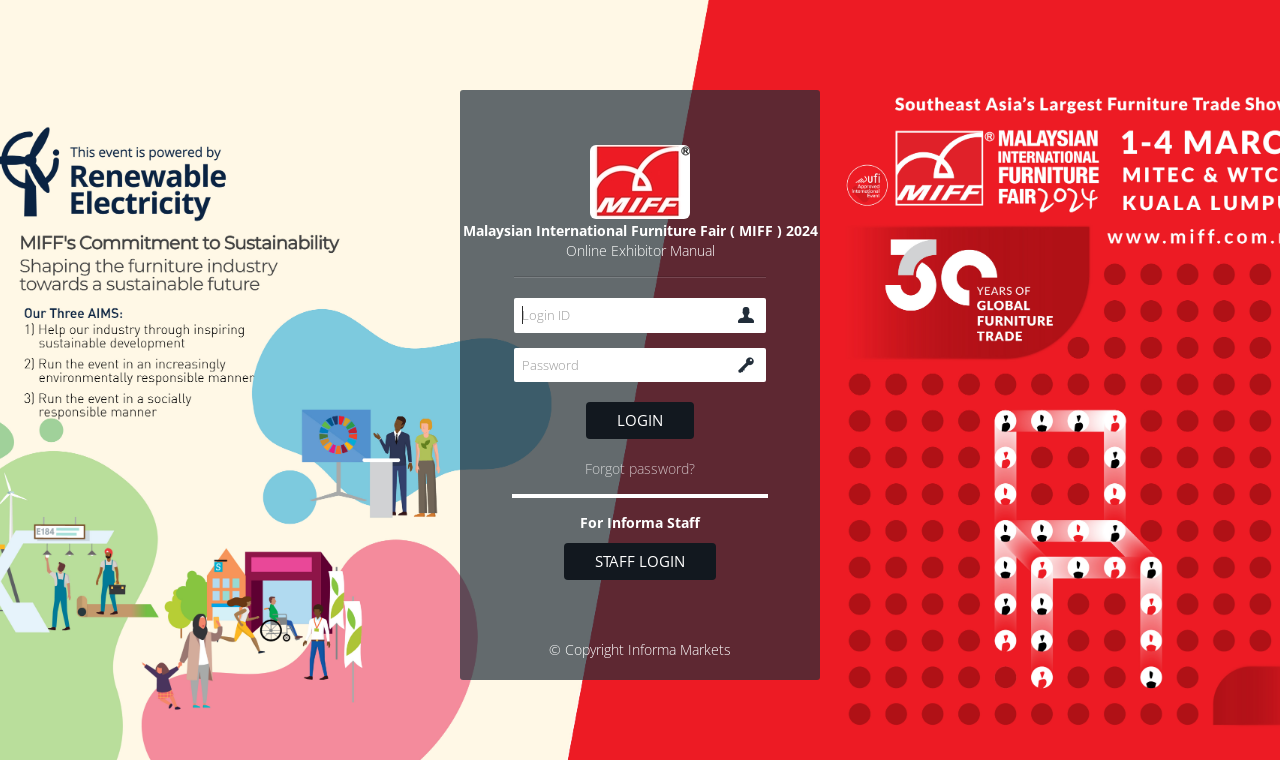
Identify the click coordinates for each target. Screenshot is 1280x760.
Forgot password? (640, 468)
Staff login (640, 561)
